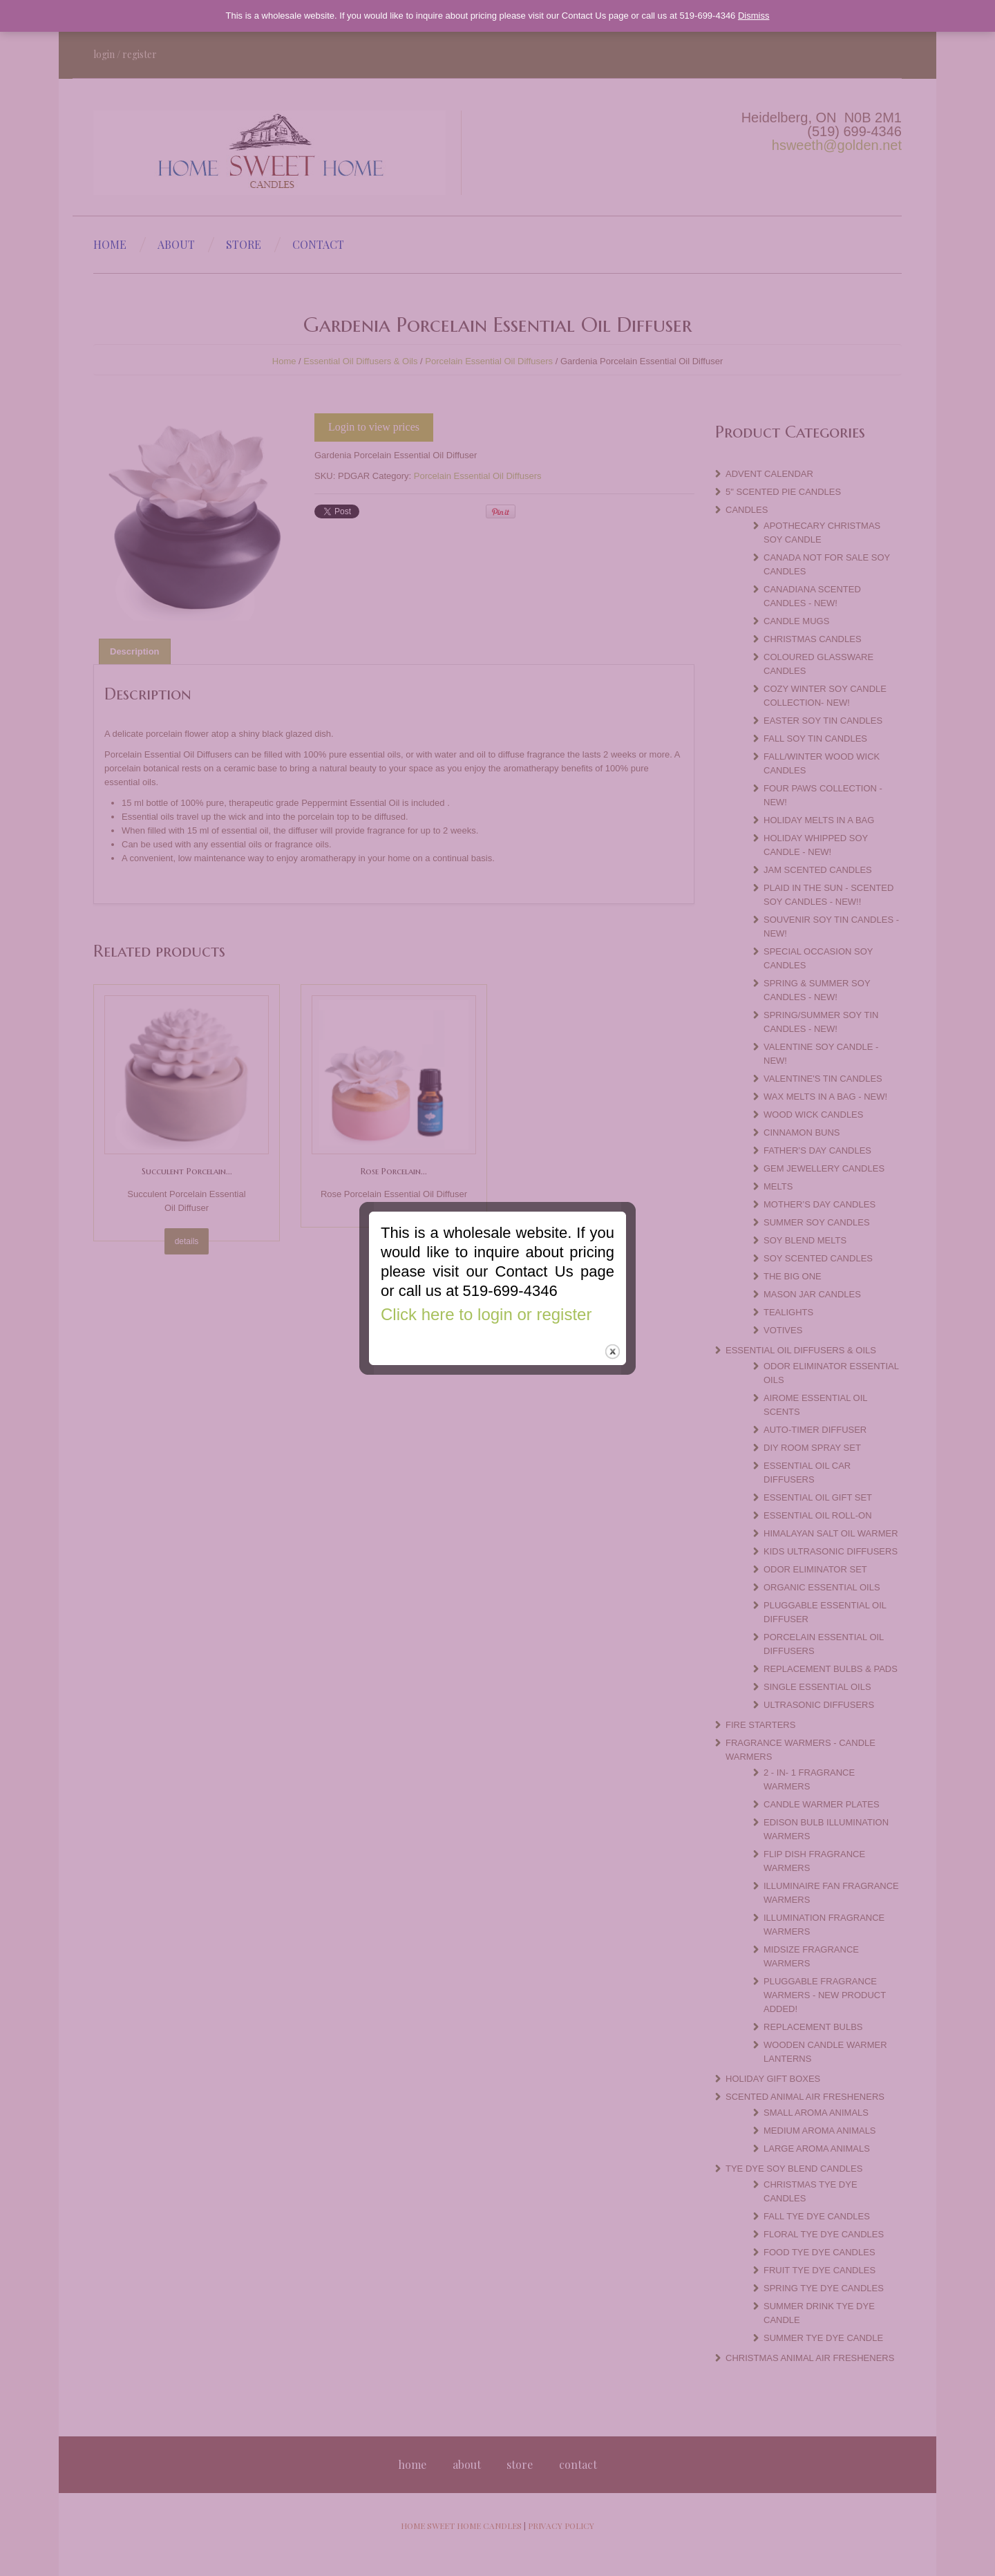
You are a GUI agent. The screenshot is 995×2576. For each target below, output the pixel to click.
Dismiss (754, 15)
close (612, 1316)
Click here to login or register (486, 1279)
